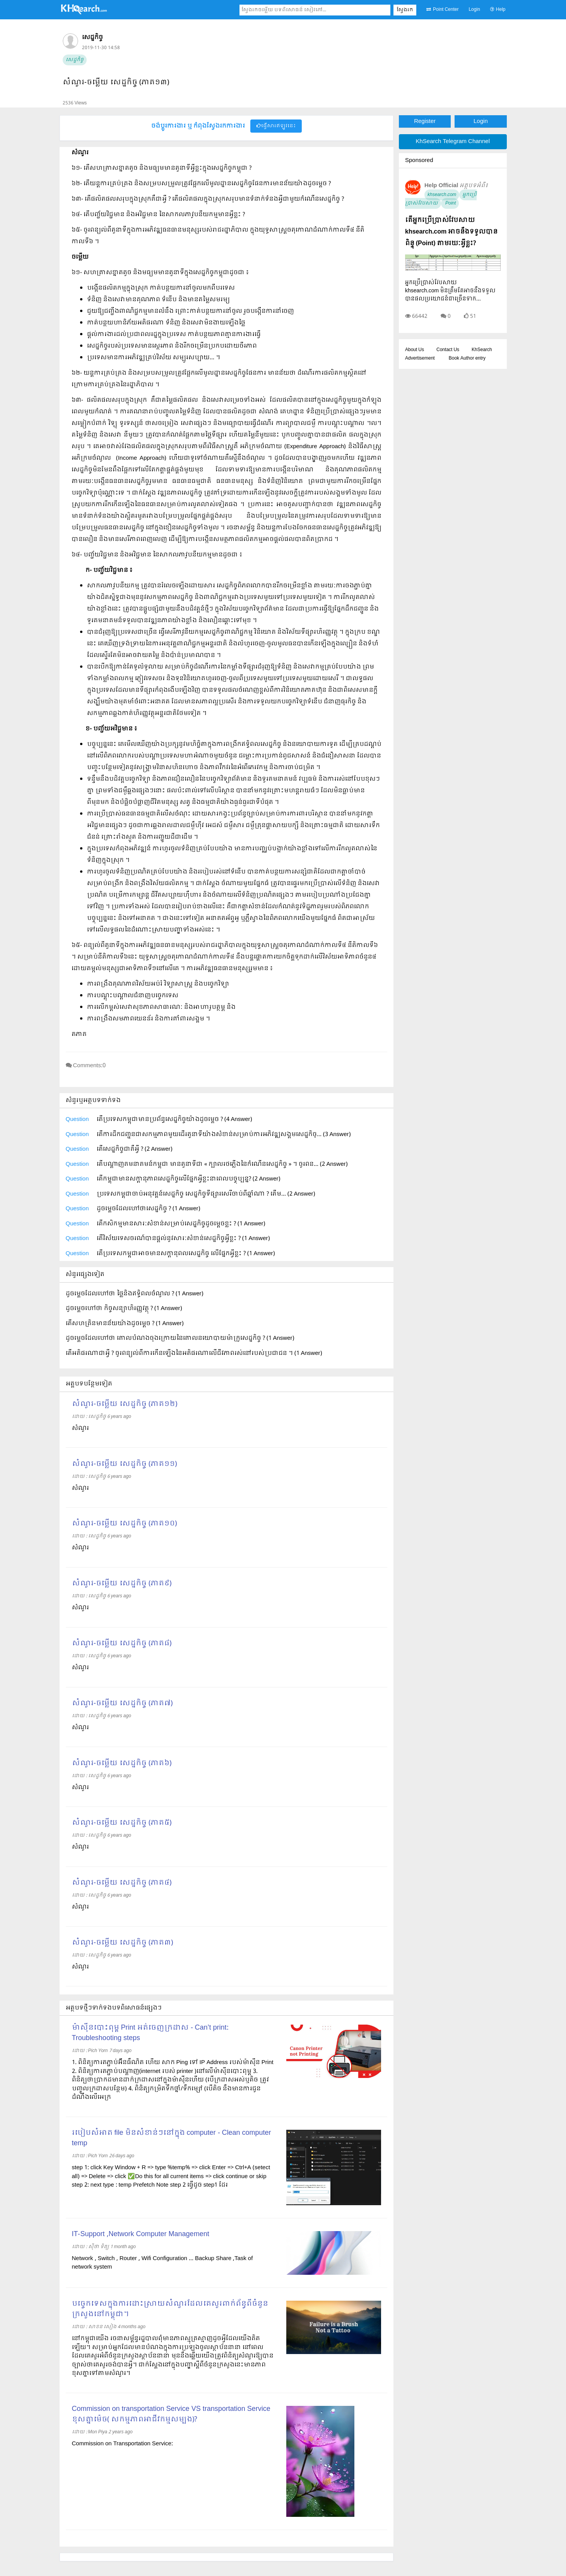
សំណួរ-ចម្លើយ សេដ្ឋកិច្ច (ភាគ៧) (122, 1703)
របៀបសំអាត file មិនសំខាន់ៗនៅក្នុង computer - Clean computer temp (171, 2138)
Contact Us (447, 350)
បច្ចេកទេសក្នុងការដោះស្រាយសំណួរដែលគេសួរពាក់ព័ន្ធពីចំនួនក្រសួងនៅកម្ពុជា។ (170, 2309)
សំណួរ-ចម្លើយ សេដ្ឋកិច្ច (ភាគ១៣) (116, 83)
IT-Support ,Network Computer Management (140, 2234)
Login (474, 10)
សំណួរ (80, 1428)
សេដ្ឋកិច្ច (75, 60)
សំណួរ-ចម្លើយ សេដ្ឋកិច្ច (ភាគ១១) (124, 1464)
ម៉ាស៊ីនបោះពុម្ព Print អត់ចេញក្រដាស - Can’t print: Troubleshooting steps (150, 2033)
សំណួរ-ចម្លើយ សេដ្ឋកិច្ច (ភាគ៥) (121, 1823)
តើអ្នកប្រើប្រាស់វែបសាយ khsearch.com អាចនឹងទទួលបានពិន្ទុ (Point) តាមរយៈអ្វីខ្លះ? (451, 232)
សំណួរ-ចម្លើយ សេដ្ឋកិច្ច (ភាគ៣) (122, 1943)
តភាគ (79, 1034)
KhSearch (482, 350)
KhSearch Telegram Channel (453, 141)
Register (425, 121)
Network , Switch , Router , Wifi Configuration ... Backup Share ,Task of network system (162, 2263)
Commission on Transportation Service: (122, 2444)
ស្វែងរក (405, 10)
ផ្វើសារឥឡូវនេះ (276, 126)
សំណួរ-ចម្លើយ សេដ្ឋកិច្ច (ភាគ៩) (121, 1584)
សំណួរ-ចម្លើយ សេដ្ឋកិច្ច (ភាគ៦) (121, 1763)
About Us (414, 350)
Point (450, 203)
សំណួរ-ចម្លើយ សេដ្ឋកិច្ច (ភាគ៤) (121, 1883)
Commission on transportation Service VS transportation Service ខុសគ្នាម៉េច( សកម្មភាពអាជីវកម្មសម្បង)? (171, 2414)
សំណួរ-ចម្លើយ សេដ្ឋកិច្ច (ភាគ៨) (121, 1644)
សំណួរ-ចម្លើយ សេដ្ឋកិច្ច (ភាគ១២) (124, 1404)
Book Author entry (467, 358)
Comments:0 (89, 1066)
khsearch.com (441, 195)
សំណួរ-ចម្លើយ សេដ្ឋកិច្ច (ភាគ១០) (124, 1524)
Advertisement (420, 358)
